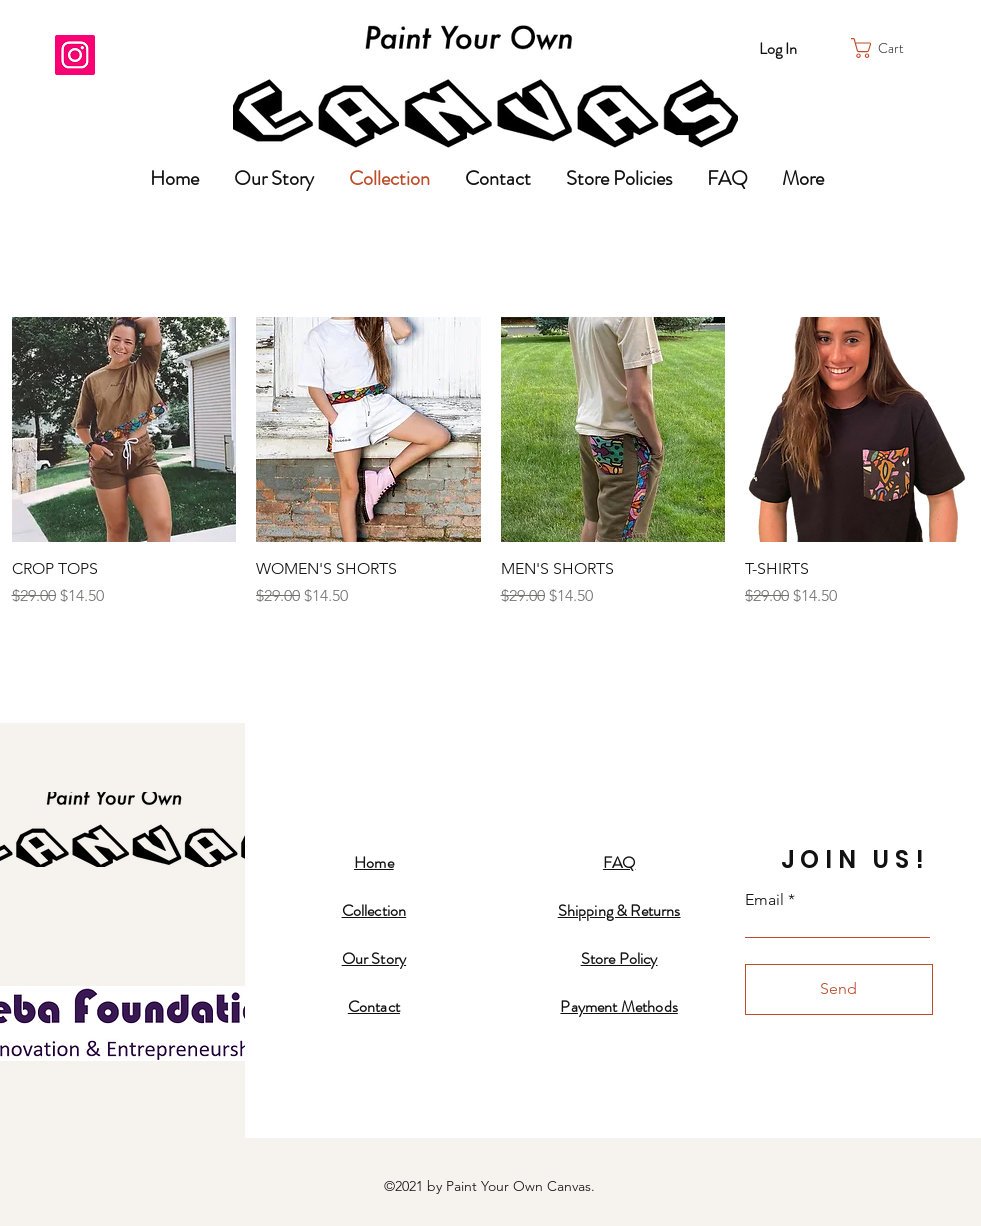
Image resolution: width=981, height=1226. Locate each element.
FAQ (619, 862)
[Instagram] (75, 55)
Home (374, 862)
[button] (888, 48)
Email (764, 900)
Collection (374, 910)
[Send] (839, 989)
